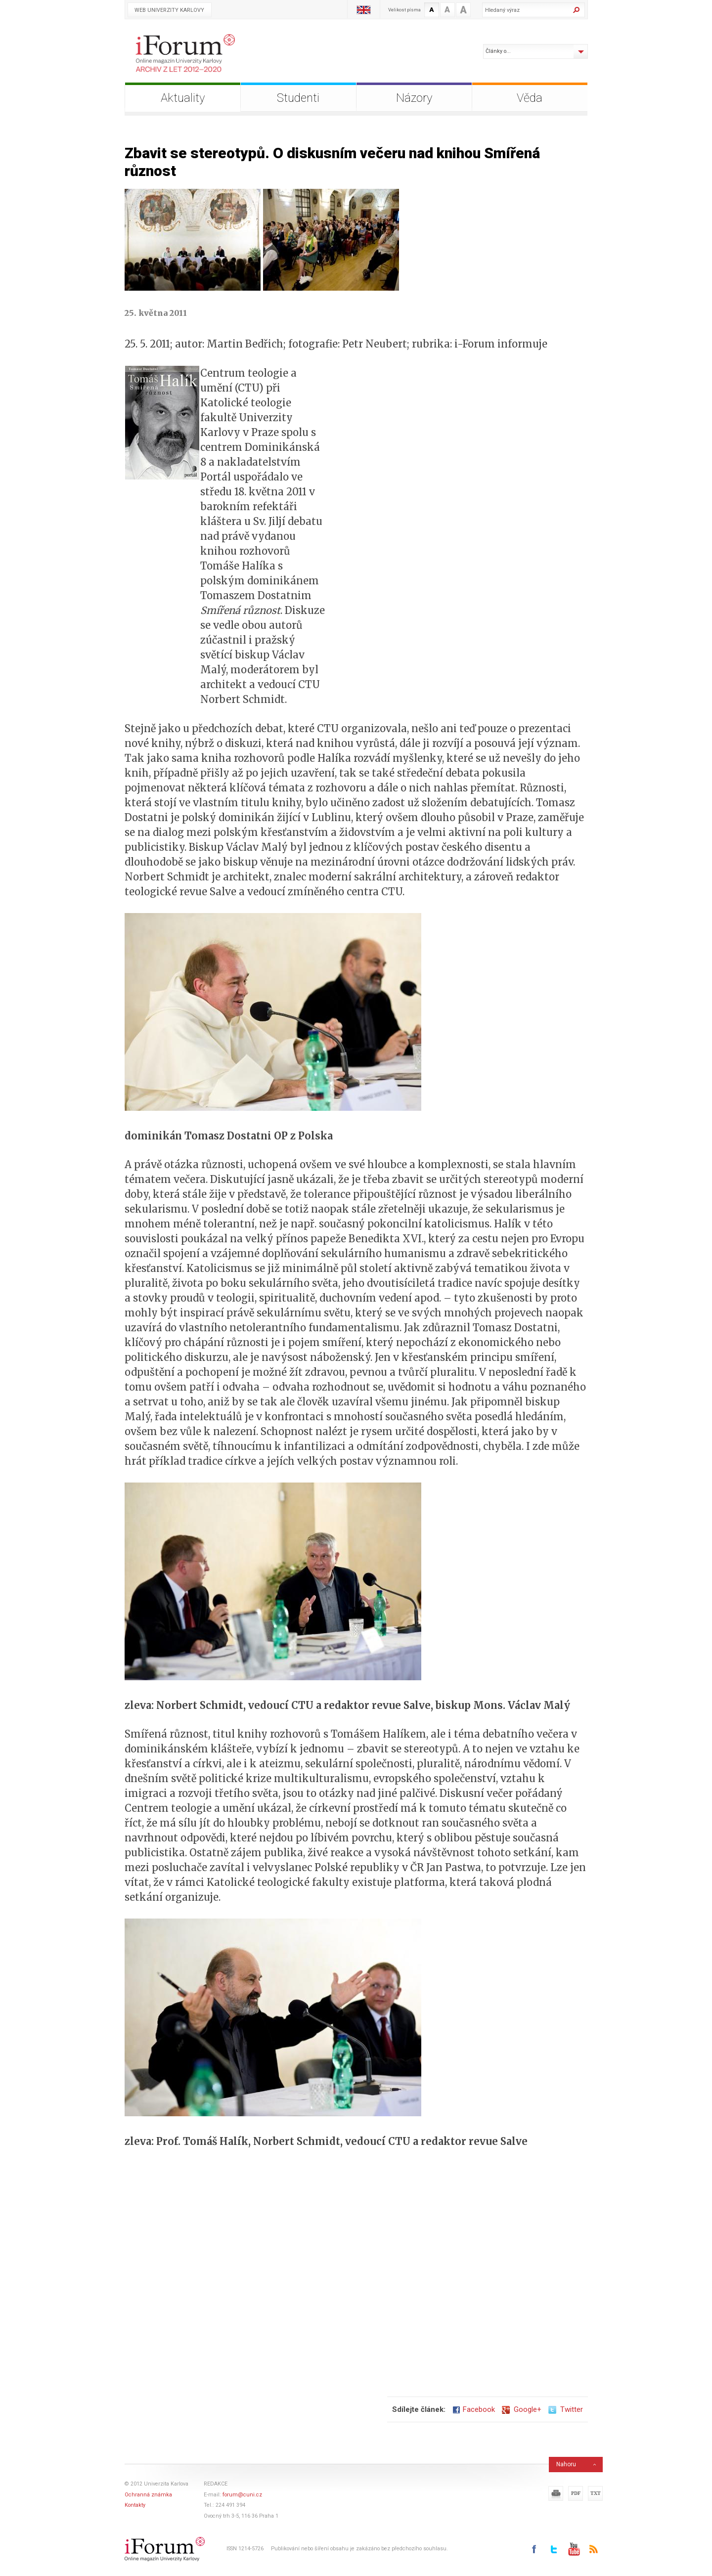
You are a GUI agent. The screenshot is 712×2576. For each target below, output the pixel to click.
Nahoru (566, 2464)
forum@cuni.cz (242, 2494)
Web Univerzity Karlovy (169, 10)
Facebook (473, 2409)
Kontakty (135, 2505)
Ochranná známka (148, 2494)
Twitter (565, 2409)
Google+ (521, 2409)
